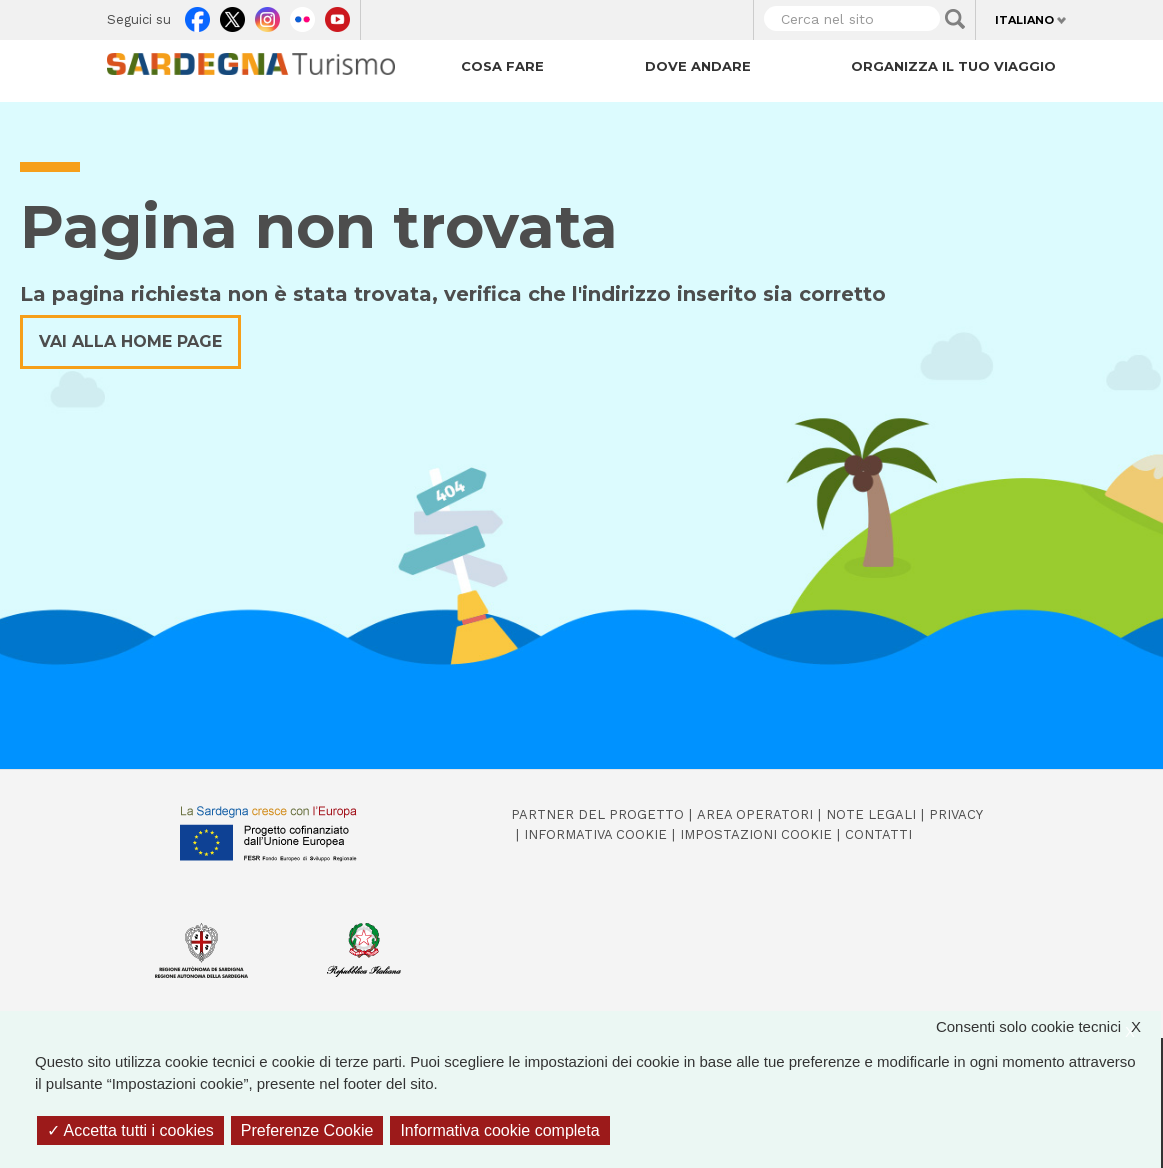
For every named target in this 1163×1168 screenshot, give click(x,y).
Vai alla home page (130, 341)
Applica (955, 19)
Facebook (197, 16)
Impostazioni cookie (756, 834)
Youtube (337, 16)
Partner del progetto (597, 814)
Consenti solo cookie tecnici (1048, 1027)
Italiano (1024, 20)
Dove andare (698, 66)
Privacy (956, 814)
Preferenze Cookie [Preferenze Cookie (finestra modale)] (307, 1130)
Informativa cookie (595, 834)
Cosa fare (502, 66)
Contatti (878, 834)
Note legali (871, 814)
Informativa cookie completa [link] (499, 1130)
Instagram (267, 16)
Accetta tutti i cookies (130, 1130)
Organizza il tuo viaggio (953, 66)
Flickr (302, 16)
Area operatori (755, 814)
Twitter (232, 16)
